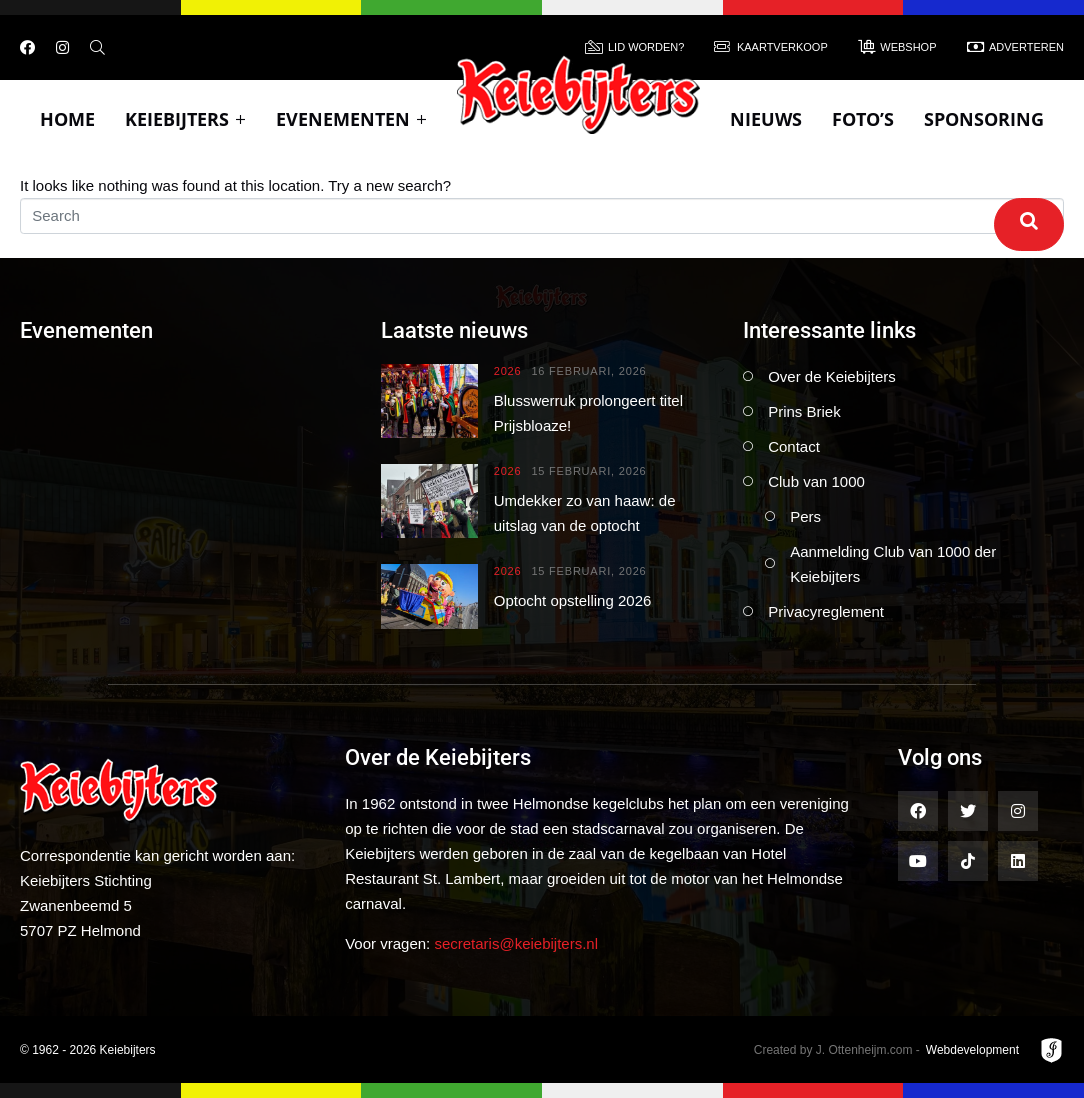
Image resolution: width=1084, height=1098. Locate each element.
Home (67, 119)
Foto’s (863, 119)
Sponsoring (984, 119)
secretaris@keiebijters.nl (516, 943)
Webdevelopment (972, 1050)
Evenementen (351, 119)
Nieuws (766, 119)
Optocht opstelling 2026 (573, 600)
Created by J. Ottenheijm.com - (837, 1050)
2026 (508, 371)
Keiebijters (185, 119)
